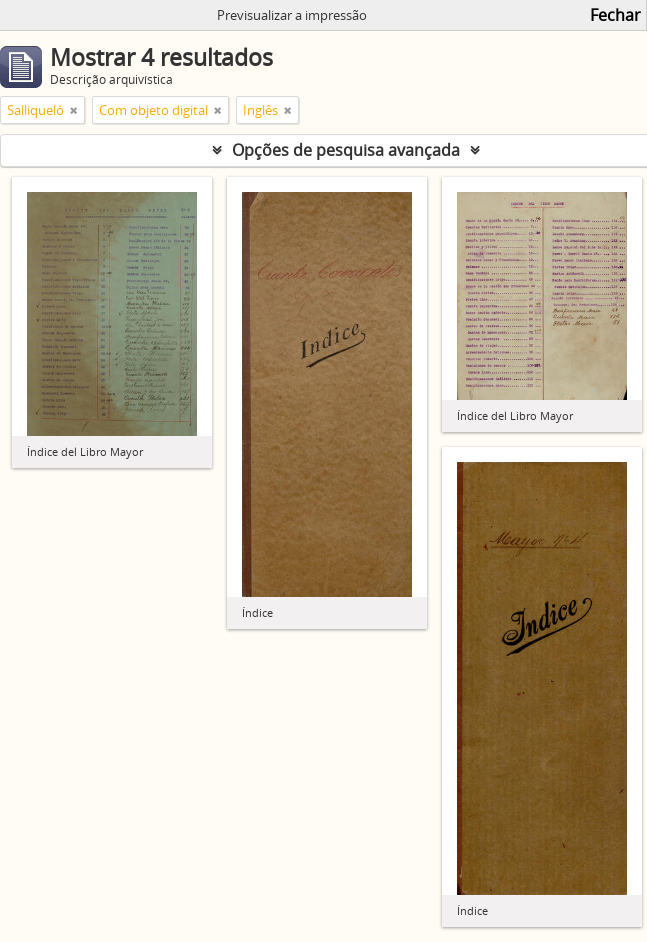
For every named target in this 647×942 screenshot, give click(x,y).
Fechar (615, 15)
